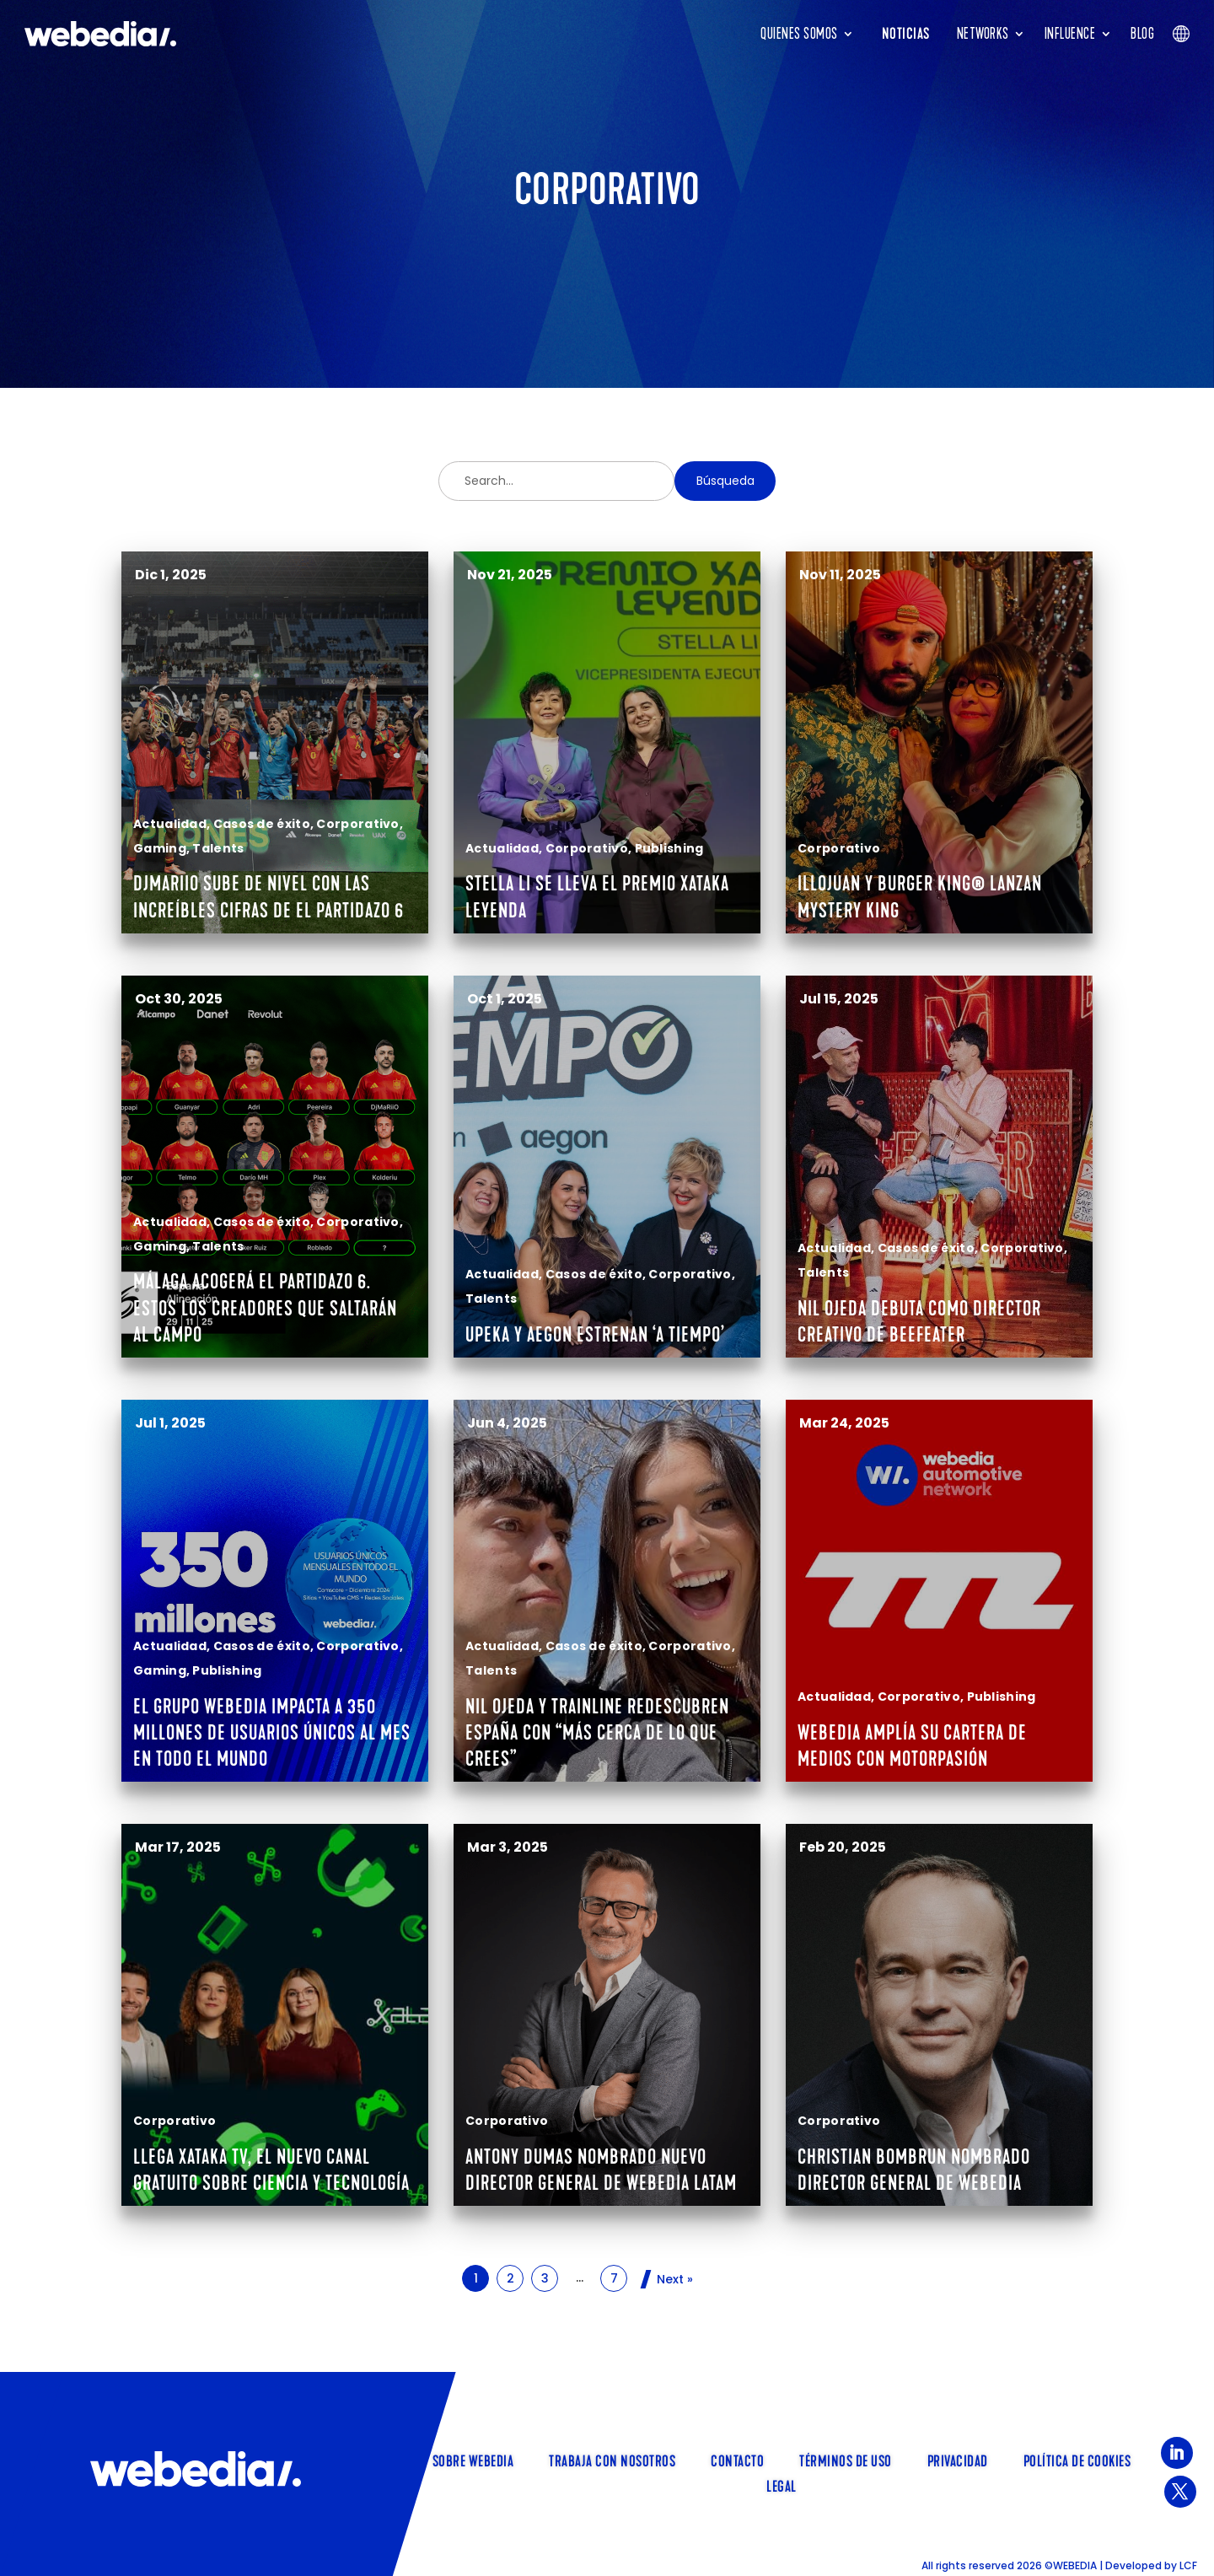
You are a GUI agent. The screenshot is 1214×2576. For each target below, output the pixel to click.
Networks (983, 33)
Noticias (906, 33)
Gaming (159, 848)
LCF (1188, 2565)
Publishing (669, 848)
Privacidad (957, 2459)
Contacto (737, 2459)
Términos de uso (845, 2459)
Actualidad (170, 823)
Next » (675, 2279)
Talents (218, 848)
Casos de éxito (261, 823)
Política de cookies (1077, 2459)
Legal (781, 2485)
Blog (1142, 33)
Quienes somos (799, 33)
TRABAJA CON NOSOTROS (612, 2459)
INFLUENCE (1070, 33)
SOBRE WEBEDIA (473, 2459)
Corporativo (357, 823)
